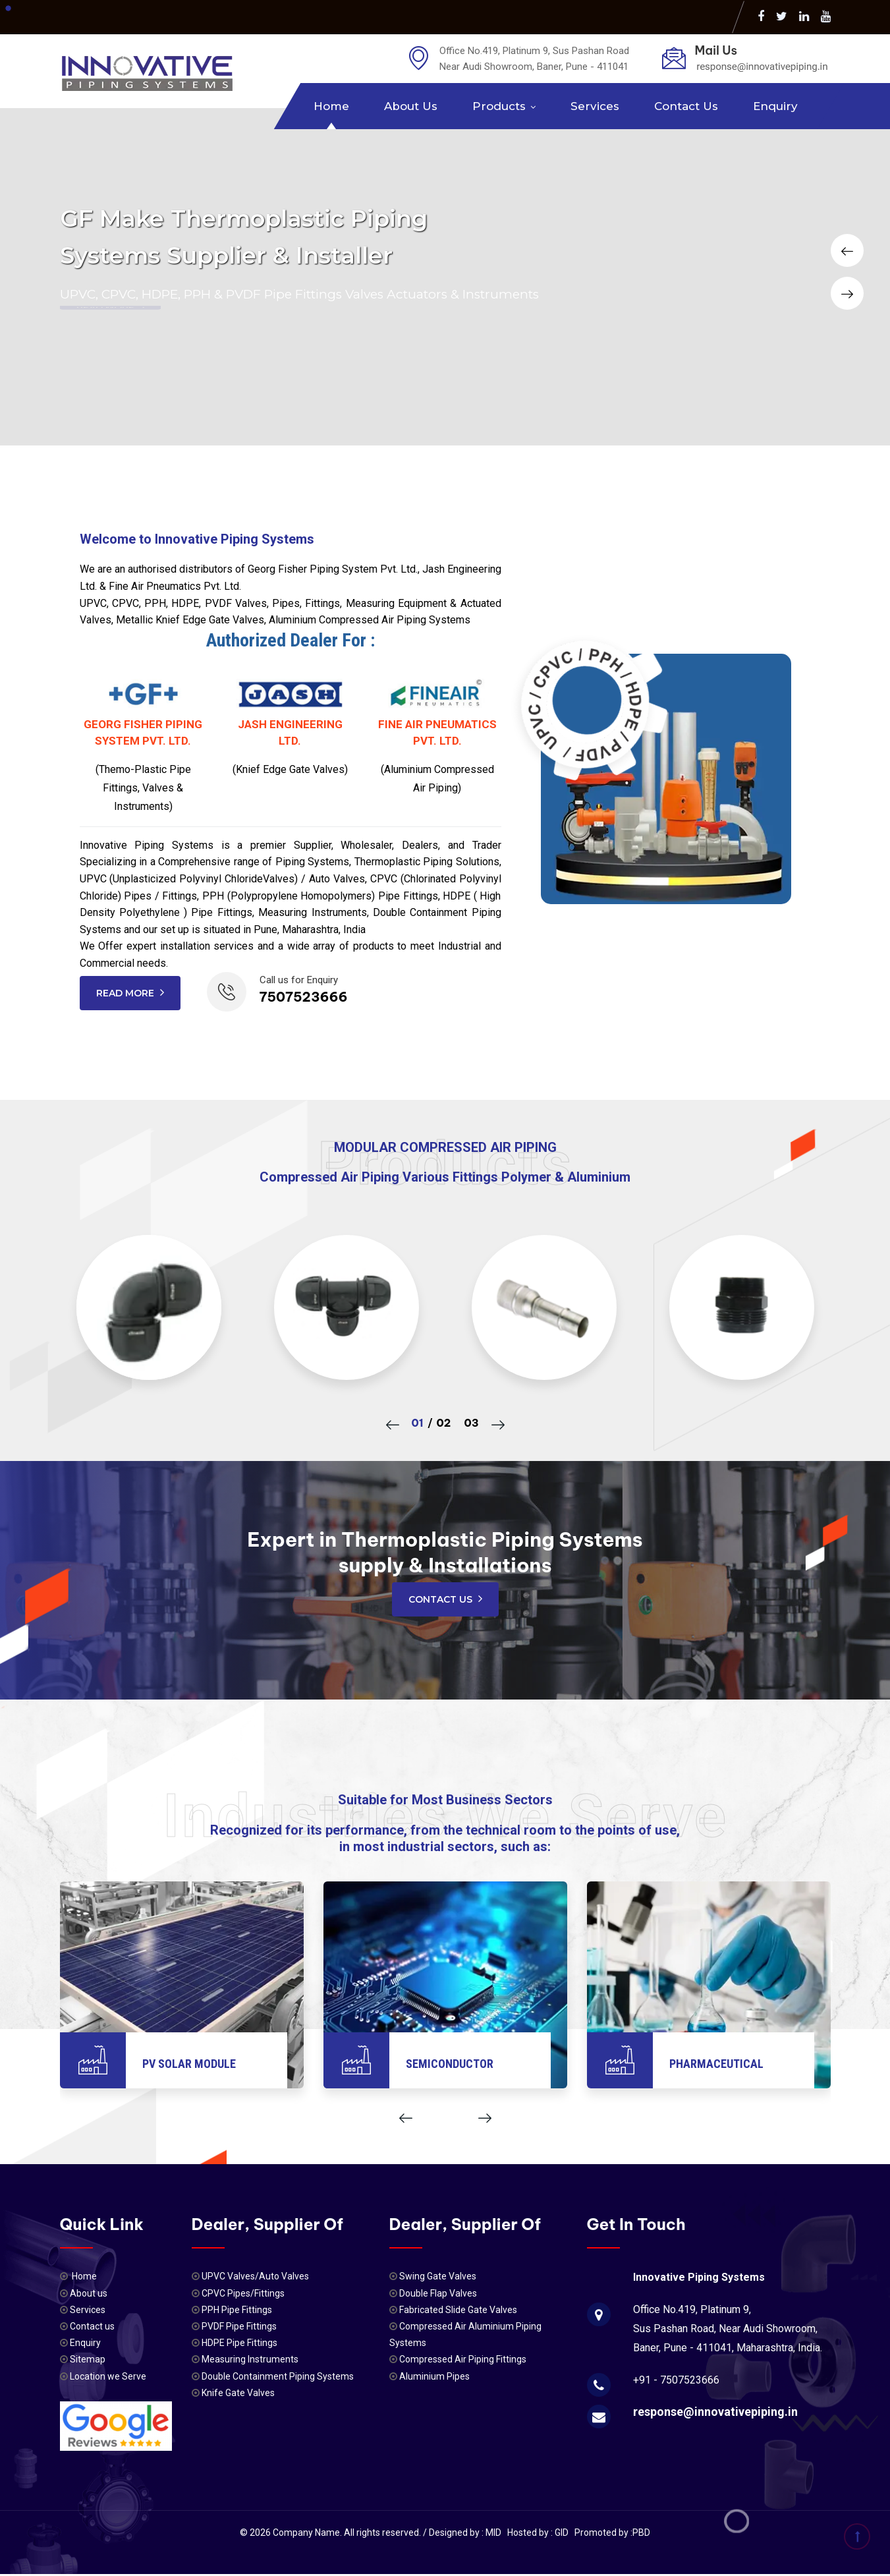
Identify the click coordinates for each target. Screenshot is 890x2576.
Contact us (686, 106)
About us (410, 106)
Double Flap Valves (438, 2293)
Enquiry (775, 106)
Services (594, 106)
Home (331, 106)
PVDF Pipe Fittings (239, 2326)
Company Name (306, 2532)
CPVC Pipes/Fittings (243, 2293)
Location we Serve (107, 2376)
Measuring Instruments (250, 2359)
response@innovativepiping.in (715, 2412)
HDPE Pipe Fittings (239, 2342)
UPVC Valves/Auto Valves (255, 2276)
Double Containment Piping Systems (278, 2376)
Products (499, 106)
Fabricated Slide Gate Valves (458, 2309)
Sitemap (86, 2359)
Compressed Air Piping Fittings (462, 2359)
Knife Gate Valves (238, 2393)
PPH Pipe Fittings (237, 2309)
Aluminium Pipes (434, 2376)
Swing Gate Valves (437, 2276)
